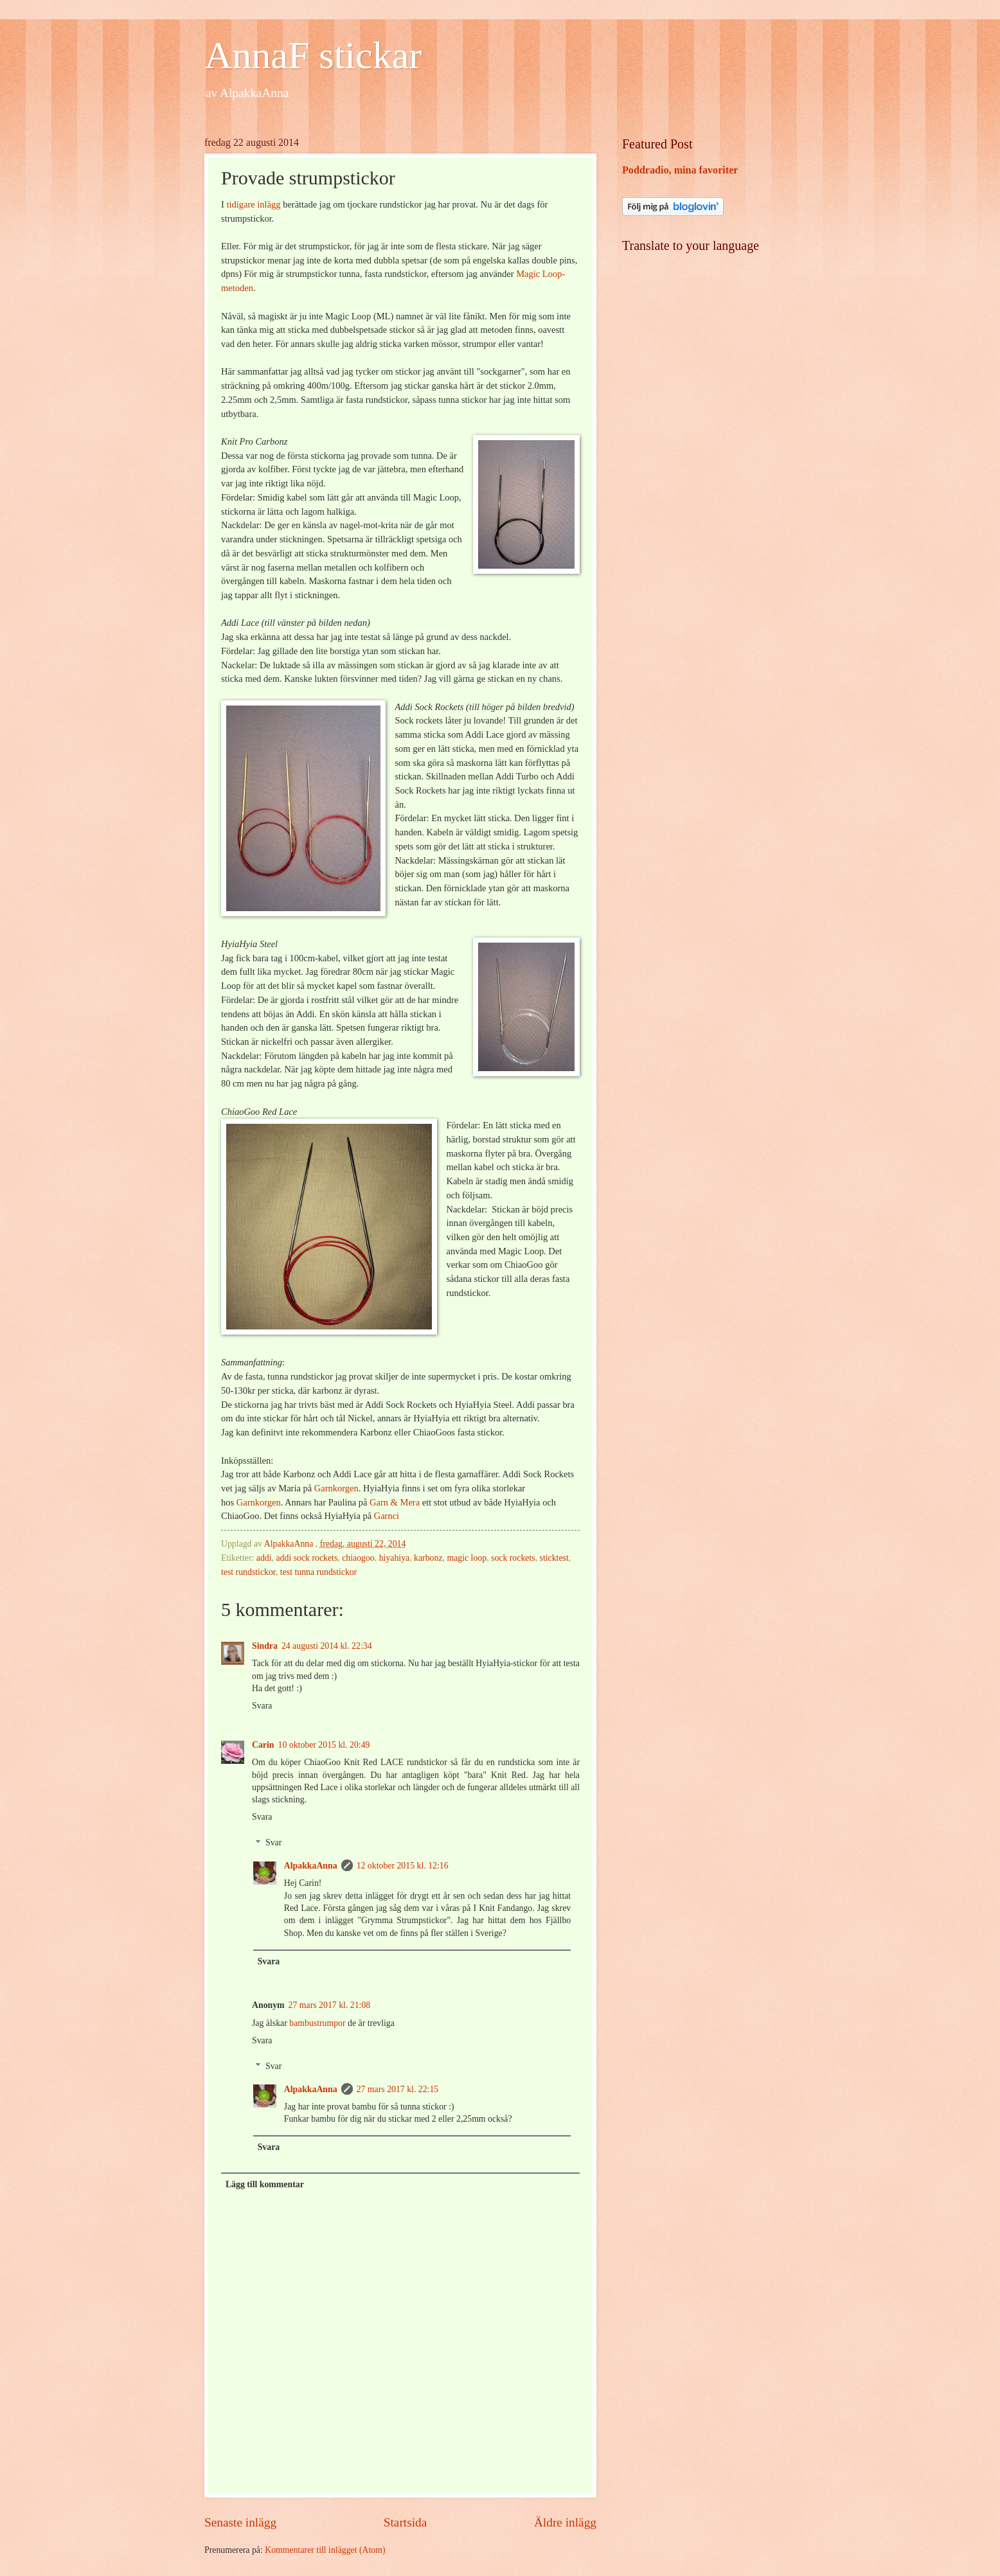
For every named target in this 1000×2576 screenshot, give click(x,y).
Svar (273, 1843)
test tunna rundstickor (318, 1572)
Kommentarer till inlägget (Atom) (325, 2550)
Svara (262, 1705)
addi (264, 1558)
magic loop (467, 1558)
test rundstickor (248, 1572)
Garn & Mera (395, 1502)
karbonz (428, 1558)
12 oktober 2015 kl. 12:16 (403, 1865)
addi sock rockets (306, 1558)
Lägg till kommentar (265, 2184)
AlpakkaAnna (310, 1865)
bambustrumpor (317, 2023)
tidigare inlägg (253, 204)
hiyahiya (394, 1558)
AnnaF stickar (313, 55)
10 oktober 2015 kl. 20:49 (324, 1745)
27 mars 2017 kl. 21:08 (330, 2005)
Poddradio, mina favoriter (680, 169)
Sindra (265, 1646)
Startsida (405, 2522)
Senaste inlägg (240, 2522)
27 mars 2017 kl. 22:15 (398, 2089)
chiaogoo (358, 1558)
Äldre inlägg (565, 2522)
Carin (263, 1745)
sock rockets (513, 1558)
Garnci (386, 1516)
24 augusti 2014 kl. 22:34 (326, 1646)
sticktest (554, 1558)
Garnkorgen (336, 1488)
